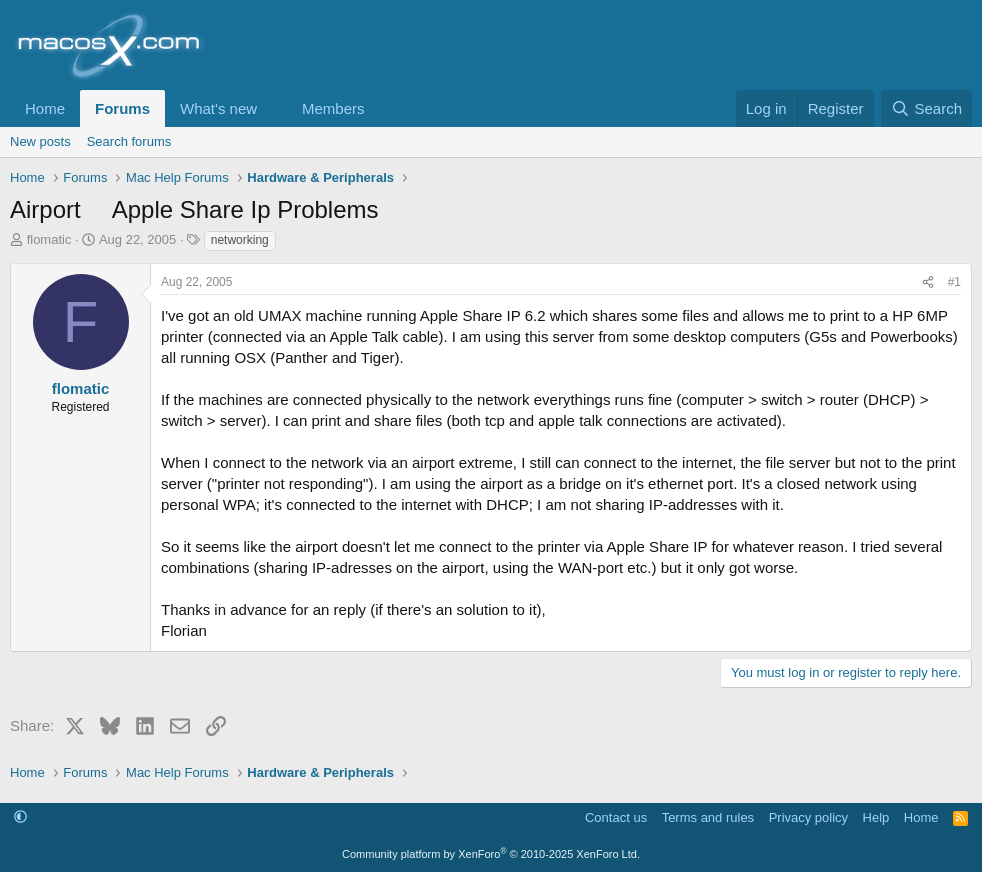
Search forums (129, 141)
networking (240, 240)
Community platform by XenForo (491, 854)
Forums (122, 108)
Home (45, 108)
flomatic (49, 239)
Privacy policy (808, 817)
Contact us (616, 817)
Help (876, 817)
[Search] (926, 108)
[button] (273, 108)
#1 (954, 282)
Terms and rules (708, 817)
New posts (40, 141)
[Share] (928, 282)
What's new (218, 108)
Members (333, 108)
